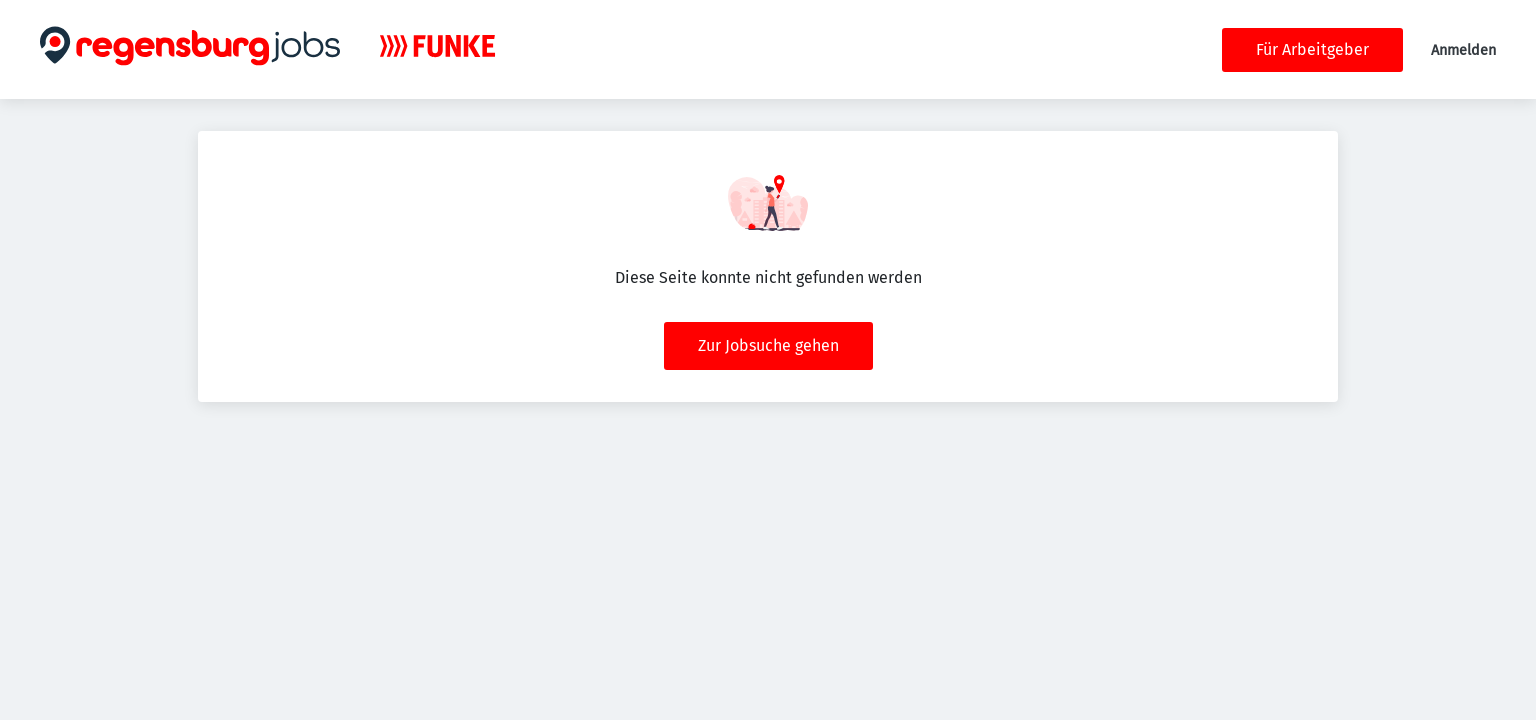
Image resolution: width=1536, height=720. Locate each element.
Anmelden (1463, 50)
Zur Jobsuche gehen (768, 345)
